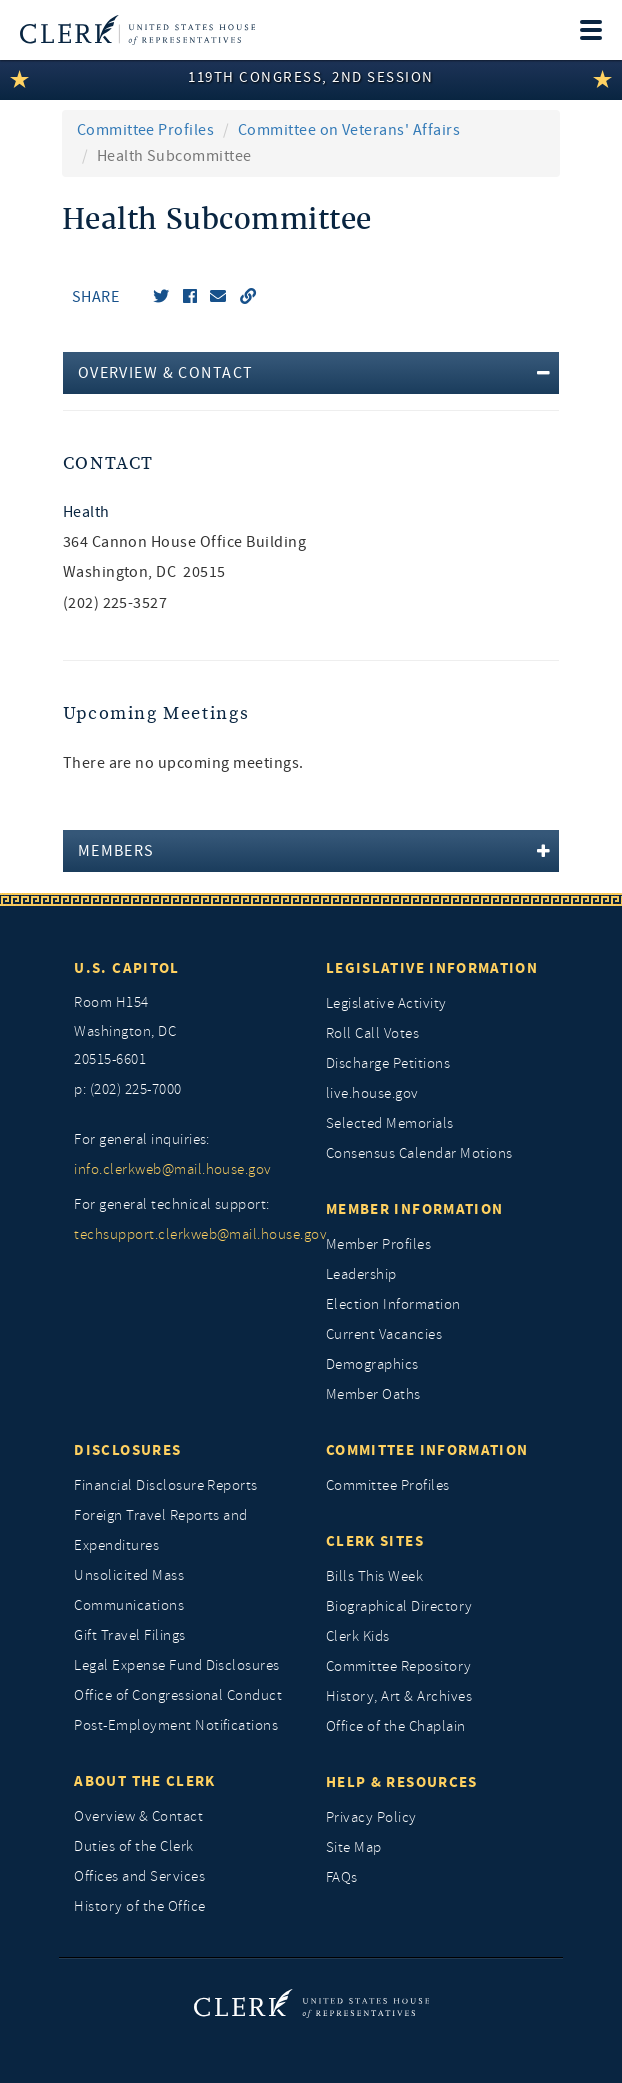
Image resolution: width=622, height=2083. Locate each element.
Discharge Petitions (388, 1063)
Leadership (361, 1274)
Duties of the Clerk (133, 1846)
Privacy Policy (371, 1817)
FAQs (342, 1877)
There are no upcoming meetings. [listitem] (183, 763)
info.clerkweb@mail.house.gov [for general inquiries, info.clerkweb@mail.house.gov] (172, 1169)
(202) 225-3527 (115, 603)
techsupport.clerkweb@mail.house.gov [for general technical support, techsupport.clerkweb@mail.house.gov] (185, 1234)
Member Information (414, 1209)
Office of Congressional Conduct (178, 1695)
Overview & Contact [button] (166, 373)
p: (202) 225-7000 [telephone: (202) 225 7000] (127, 1089)
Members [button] (116, 851)
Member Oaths (373, 1394)
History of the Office (139, 1906)
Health (86, 512)
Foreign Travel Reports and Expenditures (160, 1530)
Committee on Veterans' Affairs (349, 130)
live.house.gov (372, 1093)
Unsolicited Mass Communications (129, 1590)
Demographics (372, 1364)
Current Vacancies (384, 1334)
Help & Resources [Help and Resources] (402, 1782)
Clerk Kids (358, 1636)
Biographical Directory (399, 1606)
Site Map (354, 1847)
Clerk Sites (375, 1541)
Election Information (393, 1304)
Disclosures (127, 1450)
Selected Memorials (390, 1123)
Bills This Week (374, 1576)
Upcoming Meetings (156, 713)
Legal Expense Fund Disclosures (176, 1665)
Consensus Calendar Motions (419, 1153)
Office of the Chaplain (396, 1726)
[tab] (311, 373)
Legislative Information (432, 968)
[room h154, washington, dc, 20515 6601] (185, 1032)
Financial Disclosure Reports (165, 1485)
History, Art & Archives (399, 1696)
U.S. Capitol (126, 968)
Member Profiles (378, 1244)
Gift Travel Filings (129, 1635)
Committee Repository (399, 1666)
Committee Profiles (146, 130)
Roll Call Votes (372, 1033)
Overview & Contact (138, 1816)
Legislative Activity (386, 1003)
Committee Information (427, 1450)
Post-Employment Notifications (176, 1725)
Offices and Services (139, 1876)
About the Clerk (144, 1781)
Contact (108, 463)
